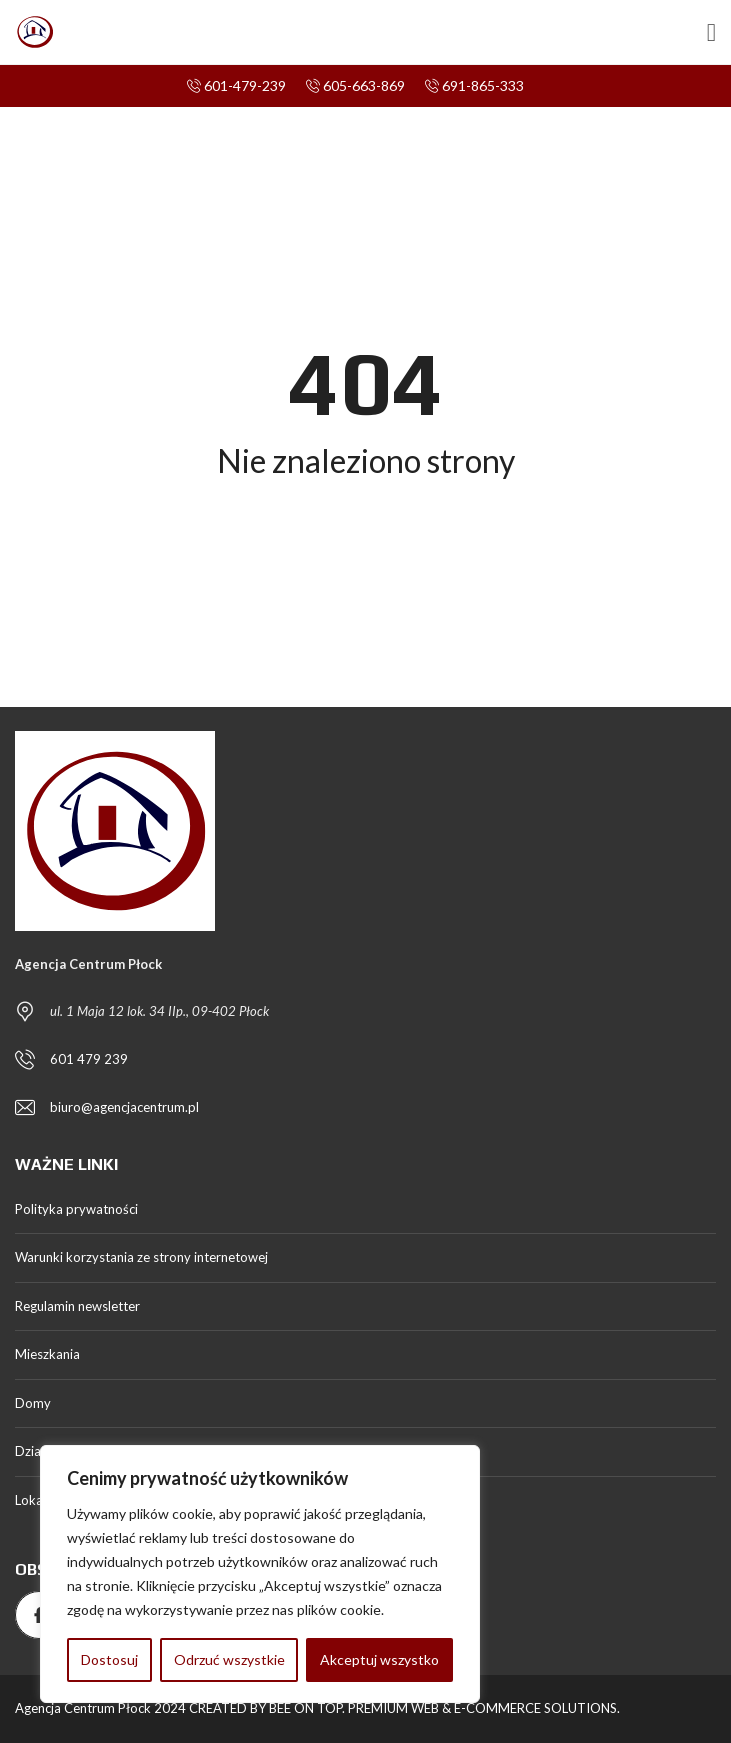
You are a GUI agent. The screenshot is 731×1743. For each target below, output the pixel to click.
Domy (33, 1403)
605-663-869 (355, 85)
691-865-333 (474, 85)
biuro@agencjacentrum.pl (124, 1107)
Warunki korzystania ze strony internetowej (141, 1257)
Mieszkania (47, 1354)
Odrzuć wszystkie (229, 1659)
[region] (260, 1574)
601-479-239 (236, 85)
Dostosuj (109, 1659)
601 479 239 (89, 1059)
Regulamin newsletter (77, 1306)
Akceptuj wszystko (379, 1659)
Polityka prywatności (76, 1209)
